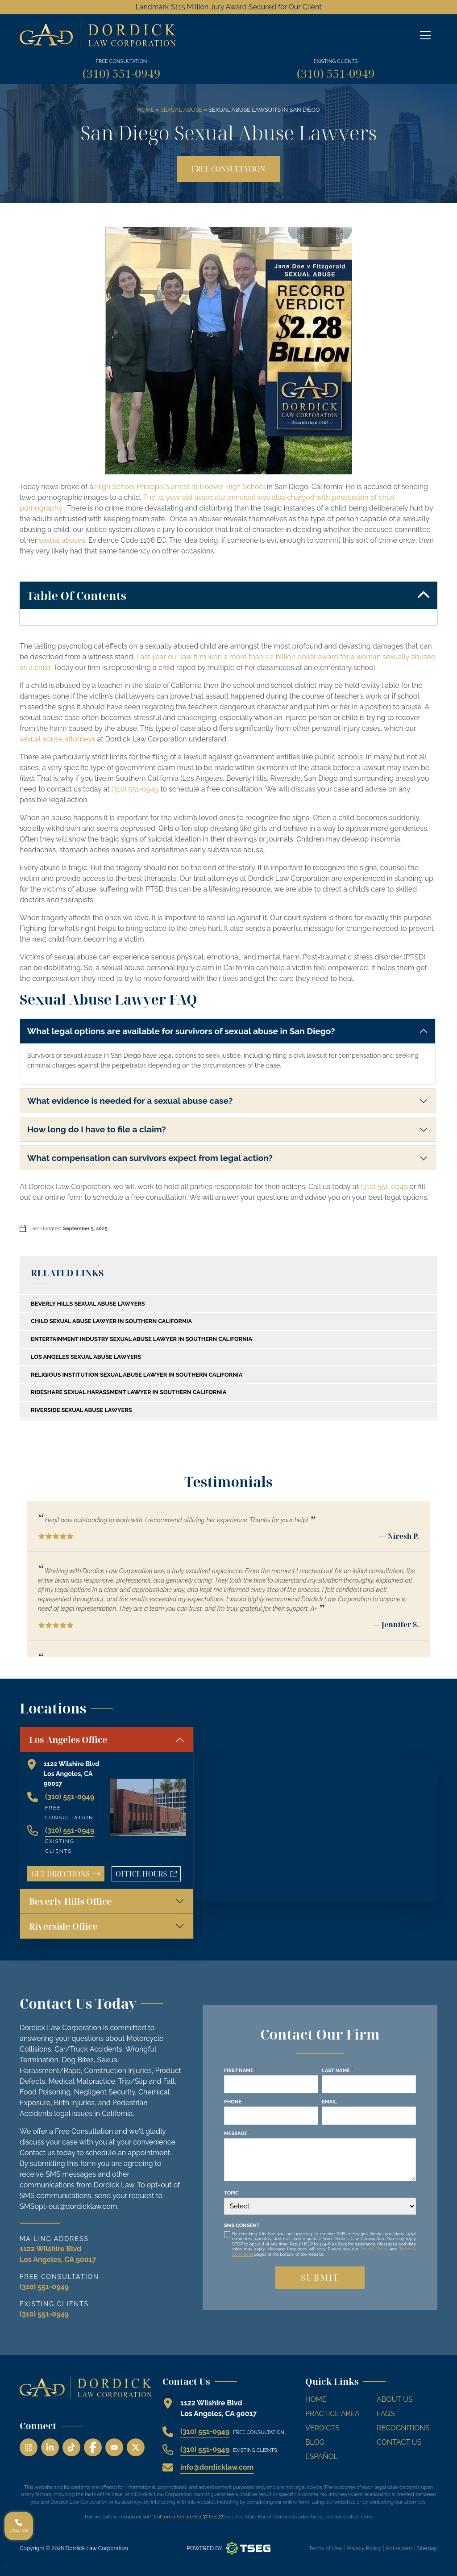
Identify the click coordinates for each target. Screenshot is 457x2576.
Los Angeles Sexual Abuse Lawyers (86, 1356)
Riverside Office (63, 1926)
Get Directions (65, 1874)
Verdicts (322, 2428)
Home (145, 109)
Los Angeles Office (68, 1740)
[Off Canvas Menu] (425, 35)
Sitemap (426, 2548)
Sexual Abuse (181, 109)
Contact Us (399, 2442)
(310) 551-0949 (121, 73)
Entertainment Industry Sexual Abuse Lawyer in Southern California (141, 1339)
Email (331, 2101)
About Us (395, 2399)
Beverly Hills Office (70, 1901)
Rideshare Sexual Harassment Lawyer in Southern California (128, 1392)
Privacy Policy (374, 2248)
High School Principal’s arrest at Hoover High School (180, 486)
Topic (231, 2193)
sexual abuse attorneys (57, 739)
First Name (240, 2070)
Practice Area (332, 2413)
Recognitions (403, 2428)
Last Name (337, 2070)
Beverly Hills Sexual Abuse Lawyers (88, 1303)
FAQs (386, 2413)
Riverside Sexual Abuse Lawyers (81, 1410)
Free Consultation (228, 169)
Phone (234, 2101)
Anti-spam (399, 2548)
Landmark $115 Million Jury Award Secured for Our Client (228, 7)
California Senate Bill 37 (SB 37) (189, 2516)
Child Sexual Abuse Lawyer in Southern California (111, 1321)
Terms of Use (324, 2548)
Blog (314, 2442)
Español (321, 2456)
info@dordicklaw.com (216, 2467)
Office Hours (148, 1875)
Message (237, 2133)
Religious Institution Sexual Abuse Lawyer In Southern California (136, 1374)
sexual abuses (62, 540)
